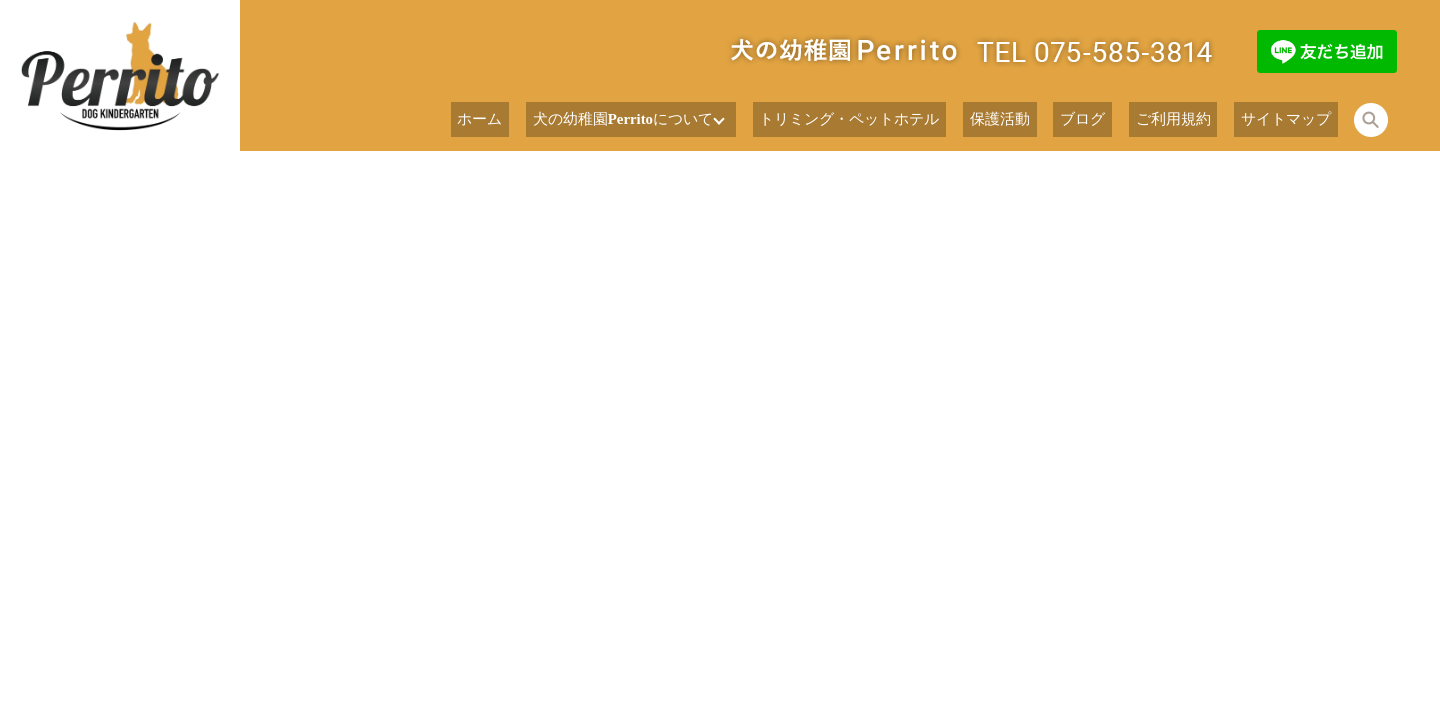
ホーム (599, 119)
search (1371, 120)
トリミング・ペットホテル (935, 119)
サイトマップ (1296, 119)
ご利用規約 (1202, 119)
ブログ (1129, 119)
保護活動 (1063, 119)
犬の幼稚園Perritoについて (721, 119)
